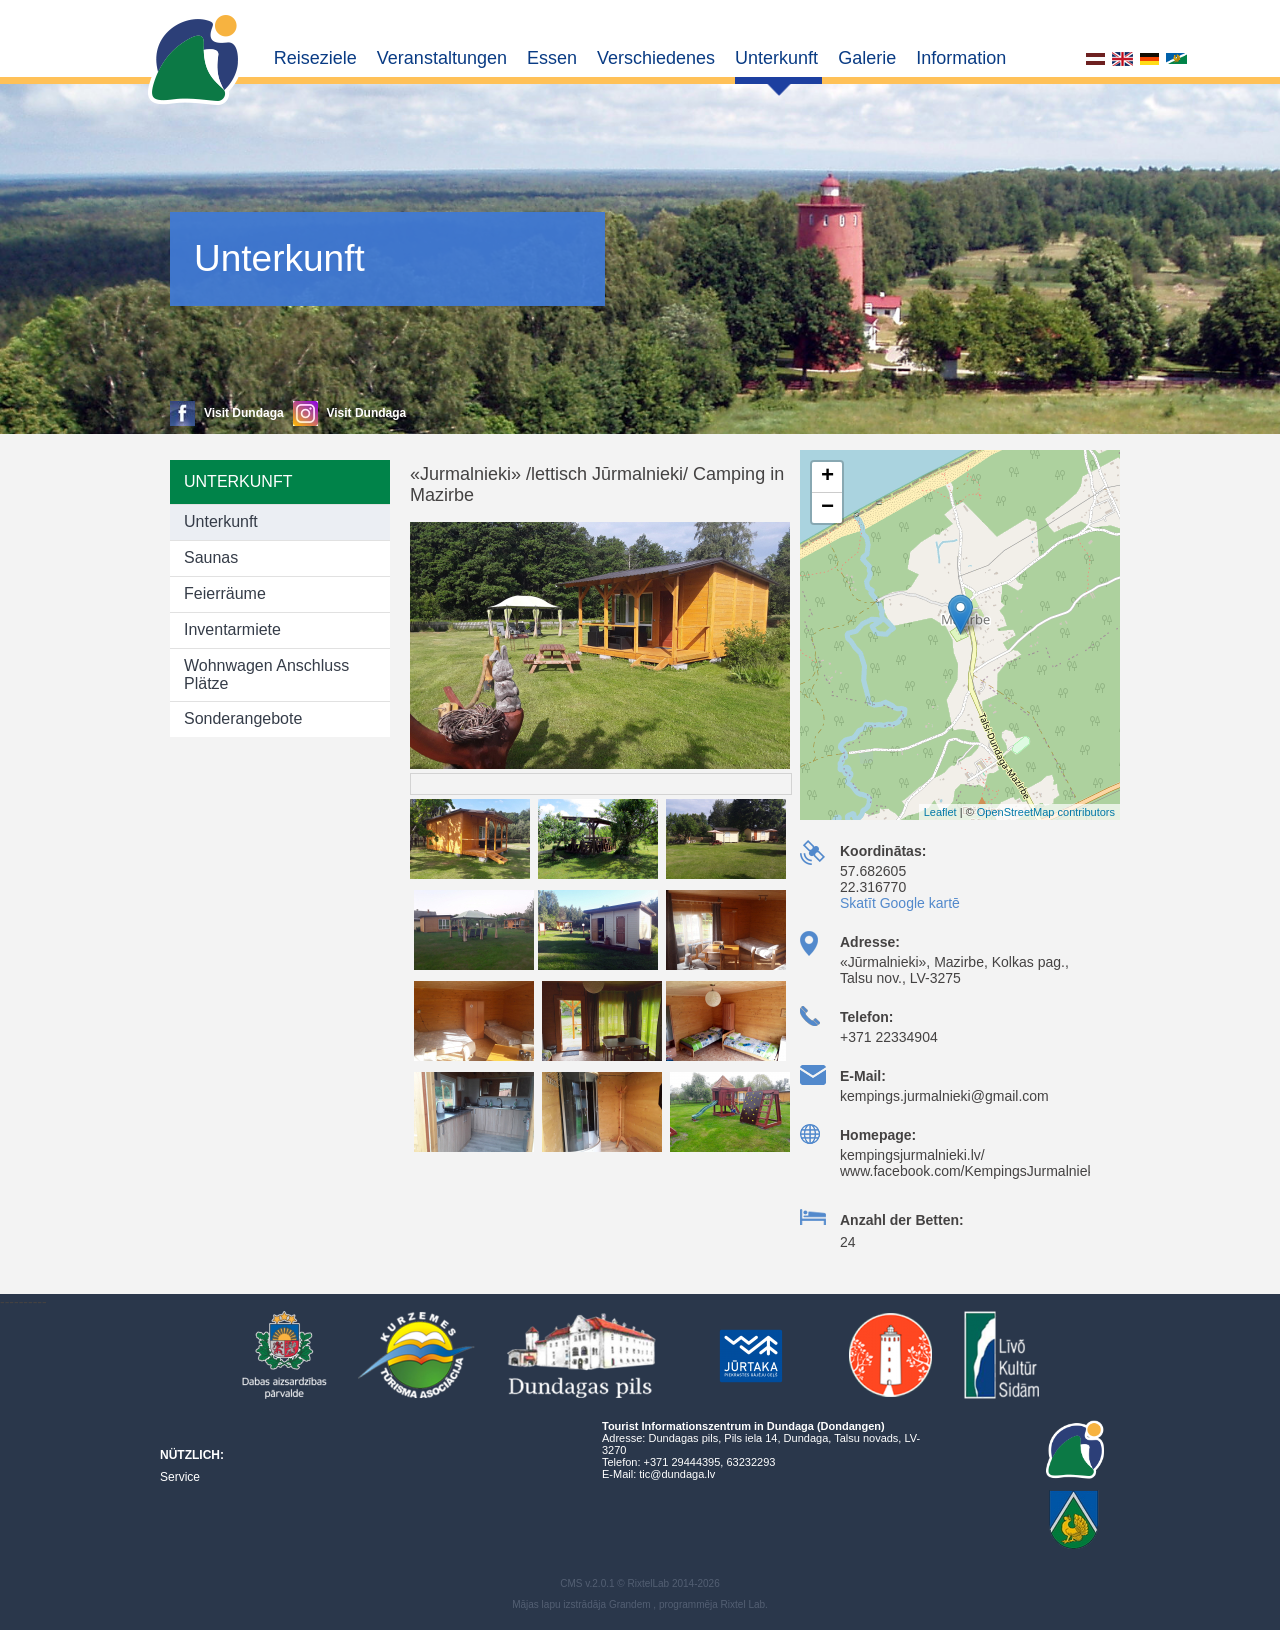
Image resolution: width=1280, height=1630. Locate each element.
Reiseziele (315, 58)
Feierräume (225, 593)
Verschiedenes (656, 58)
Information (961, 58)
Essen (552, 58)
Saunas (211, 557)
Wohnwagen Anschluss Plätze (266, 674)
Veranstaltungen (442, 58)
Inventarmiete (232, 629)
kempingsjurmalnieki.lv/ (912, 1155)
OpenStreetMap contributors (1046, 812)
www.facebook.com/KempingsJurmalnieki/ (970, 1171)
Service (180, 1477)
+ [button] (827, 477)
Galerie (867, 58)
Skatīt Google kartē (900, 903)
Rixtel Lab (743, 1604)
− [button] (827, 508)
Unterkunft (776, 58)
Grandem (630, 1604)
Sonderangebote (243, 718)
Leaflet (940, 812)
